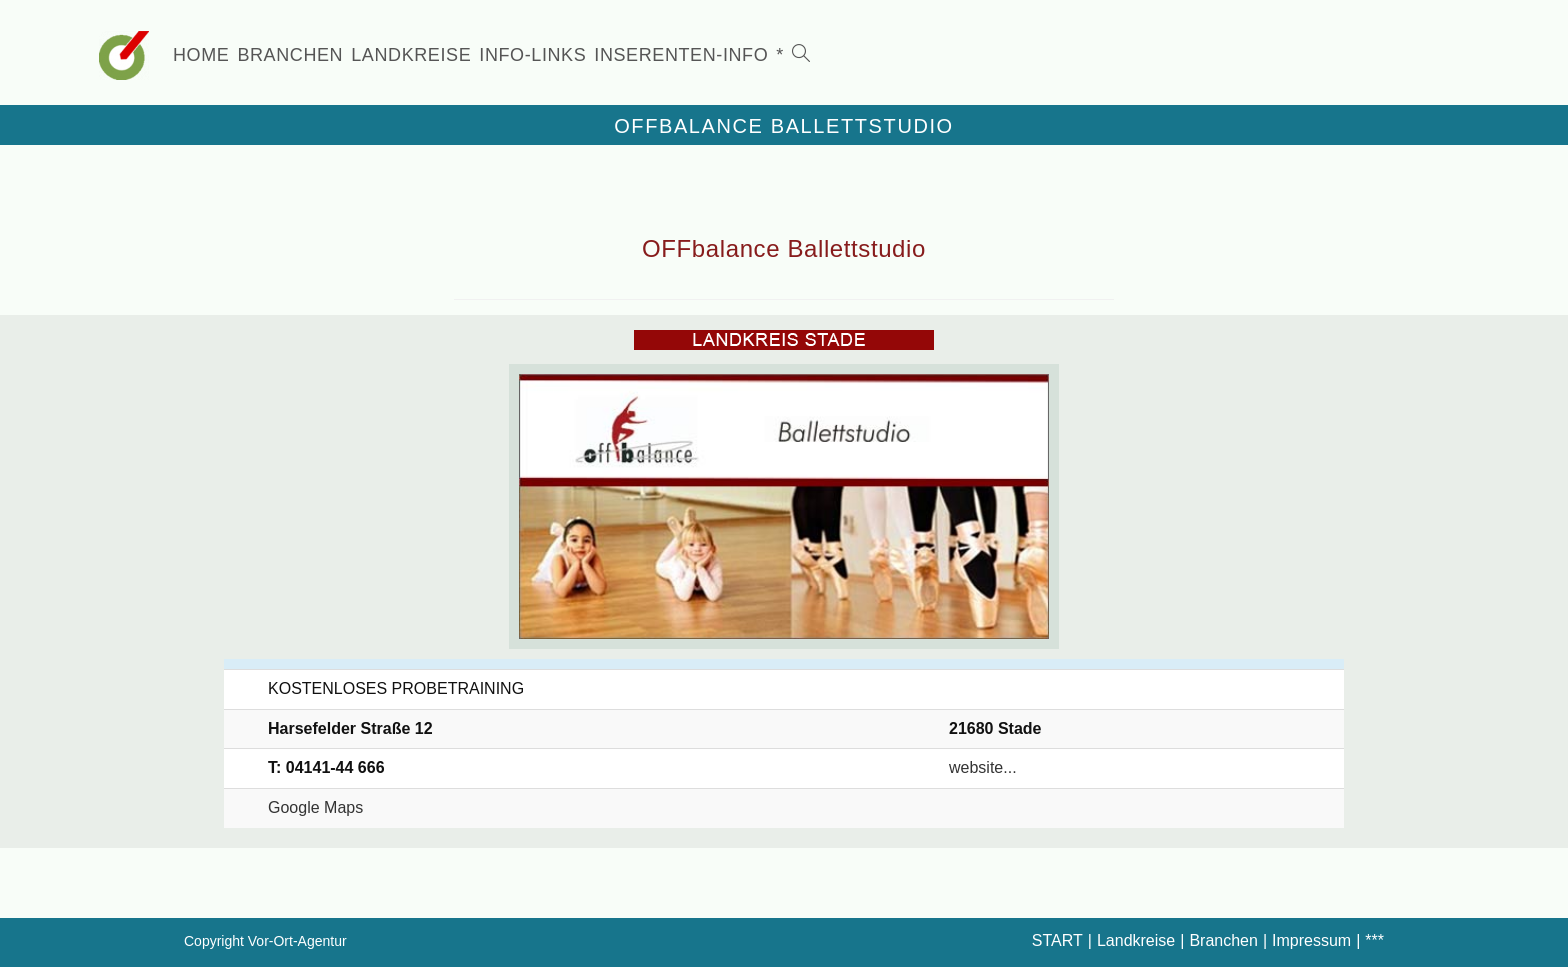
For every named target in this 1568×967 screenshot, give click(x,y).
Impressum (1311, 940)
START (1057, 940)
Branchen (1223, 940)
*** (1374, 940)
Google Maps (315, 807)
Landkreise (1136, 940)
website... (983, 767)
